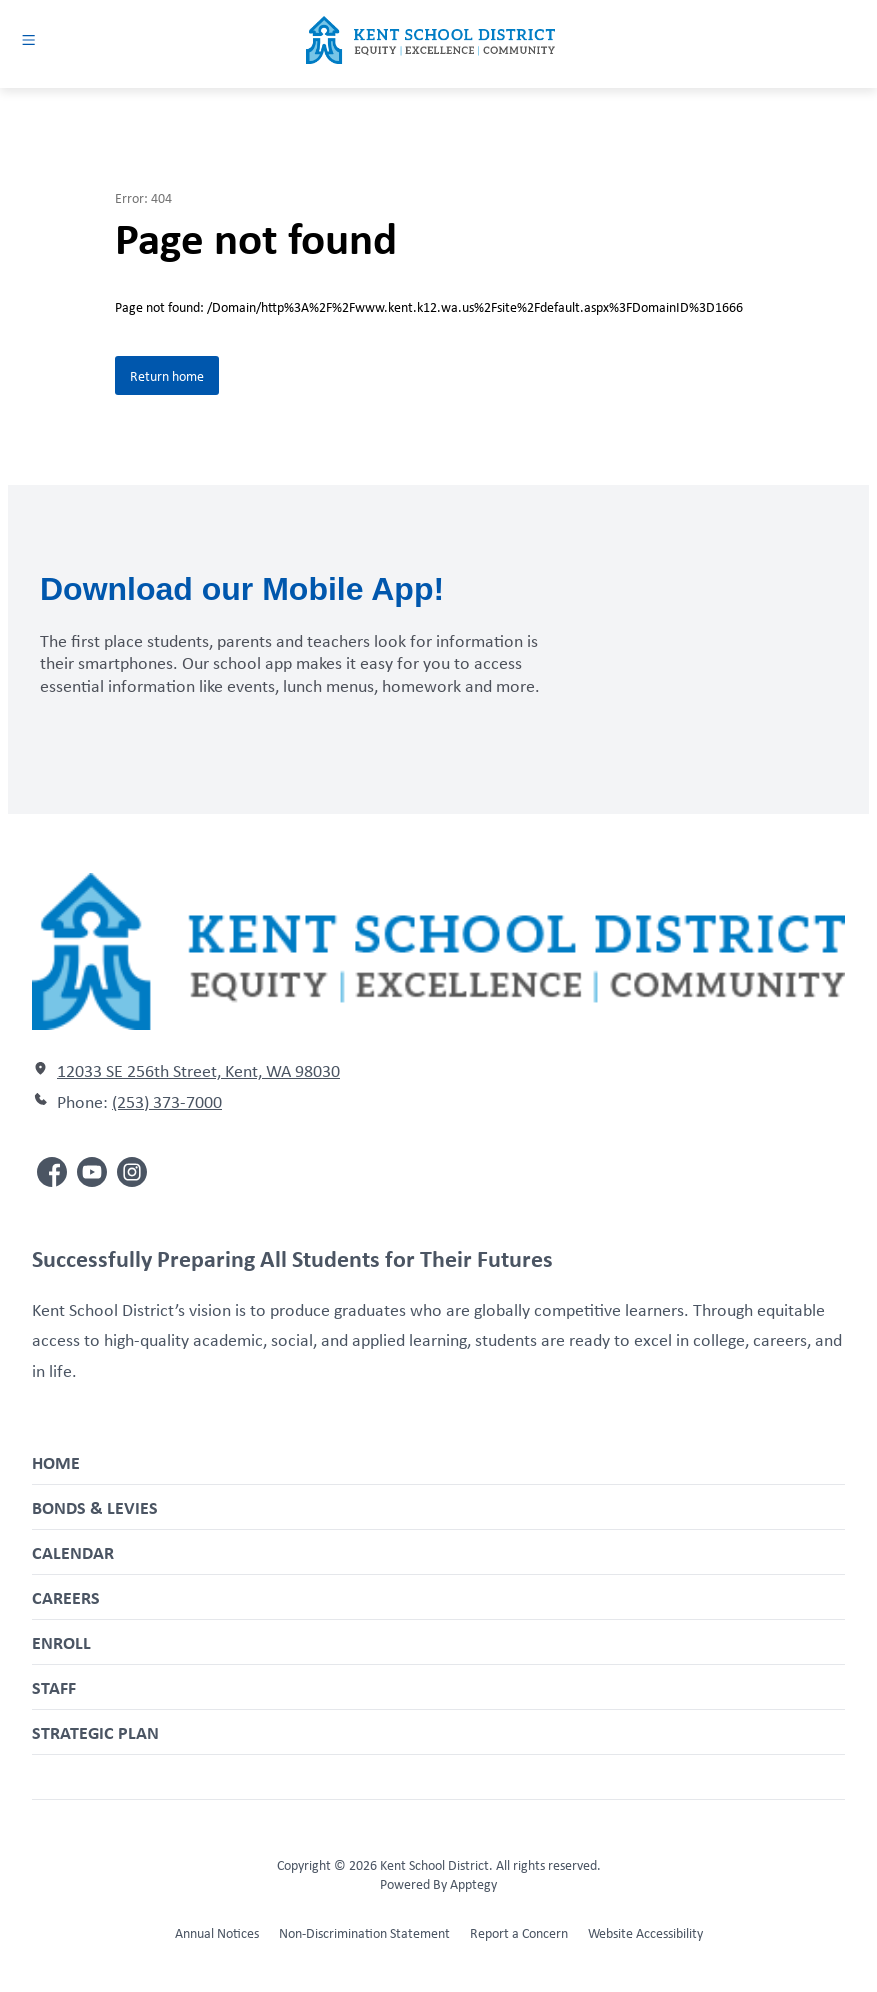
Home (56, 1462)
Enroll (61, 1642)
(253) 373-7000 (167, 1101)
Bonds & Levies (95, 1507)
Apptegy (473, 1883)
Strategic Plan (95, 1732)
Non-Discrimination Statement (364, 1932)
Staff (54, 1687)
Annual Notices (217, 1932)
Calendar (73, 1552)
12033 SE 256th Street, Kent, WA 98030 (198, 1070)
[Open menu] (28, 39)
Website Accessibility (645, 1932)
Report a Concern (519, 1932)
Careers (66, 1597)
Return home (167, 375)
